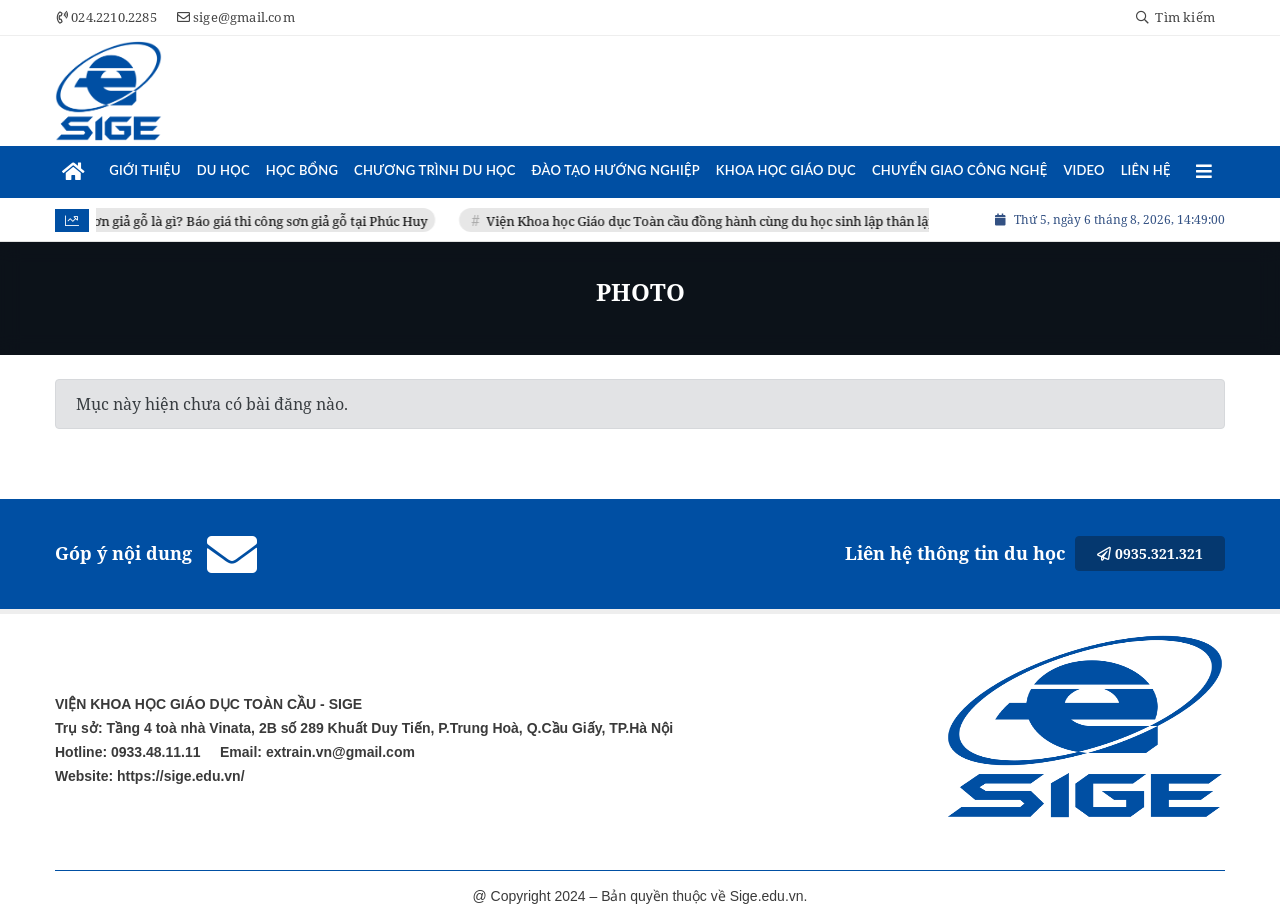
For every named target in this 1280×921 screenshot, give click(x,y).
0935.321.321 (1150, 553)
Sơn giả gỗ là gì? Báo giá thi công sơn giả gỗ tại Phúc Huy (262, 221)
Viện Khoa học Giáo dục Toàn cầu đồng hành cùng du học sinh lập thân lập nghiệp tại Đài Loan (777, 221)
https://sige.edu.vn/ (178, 776)
